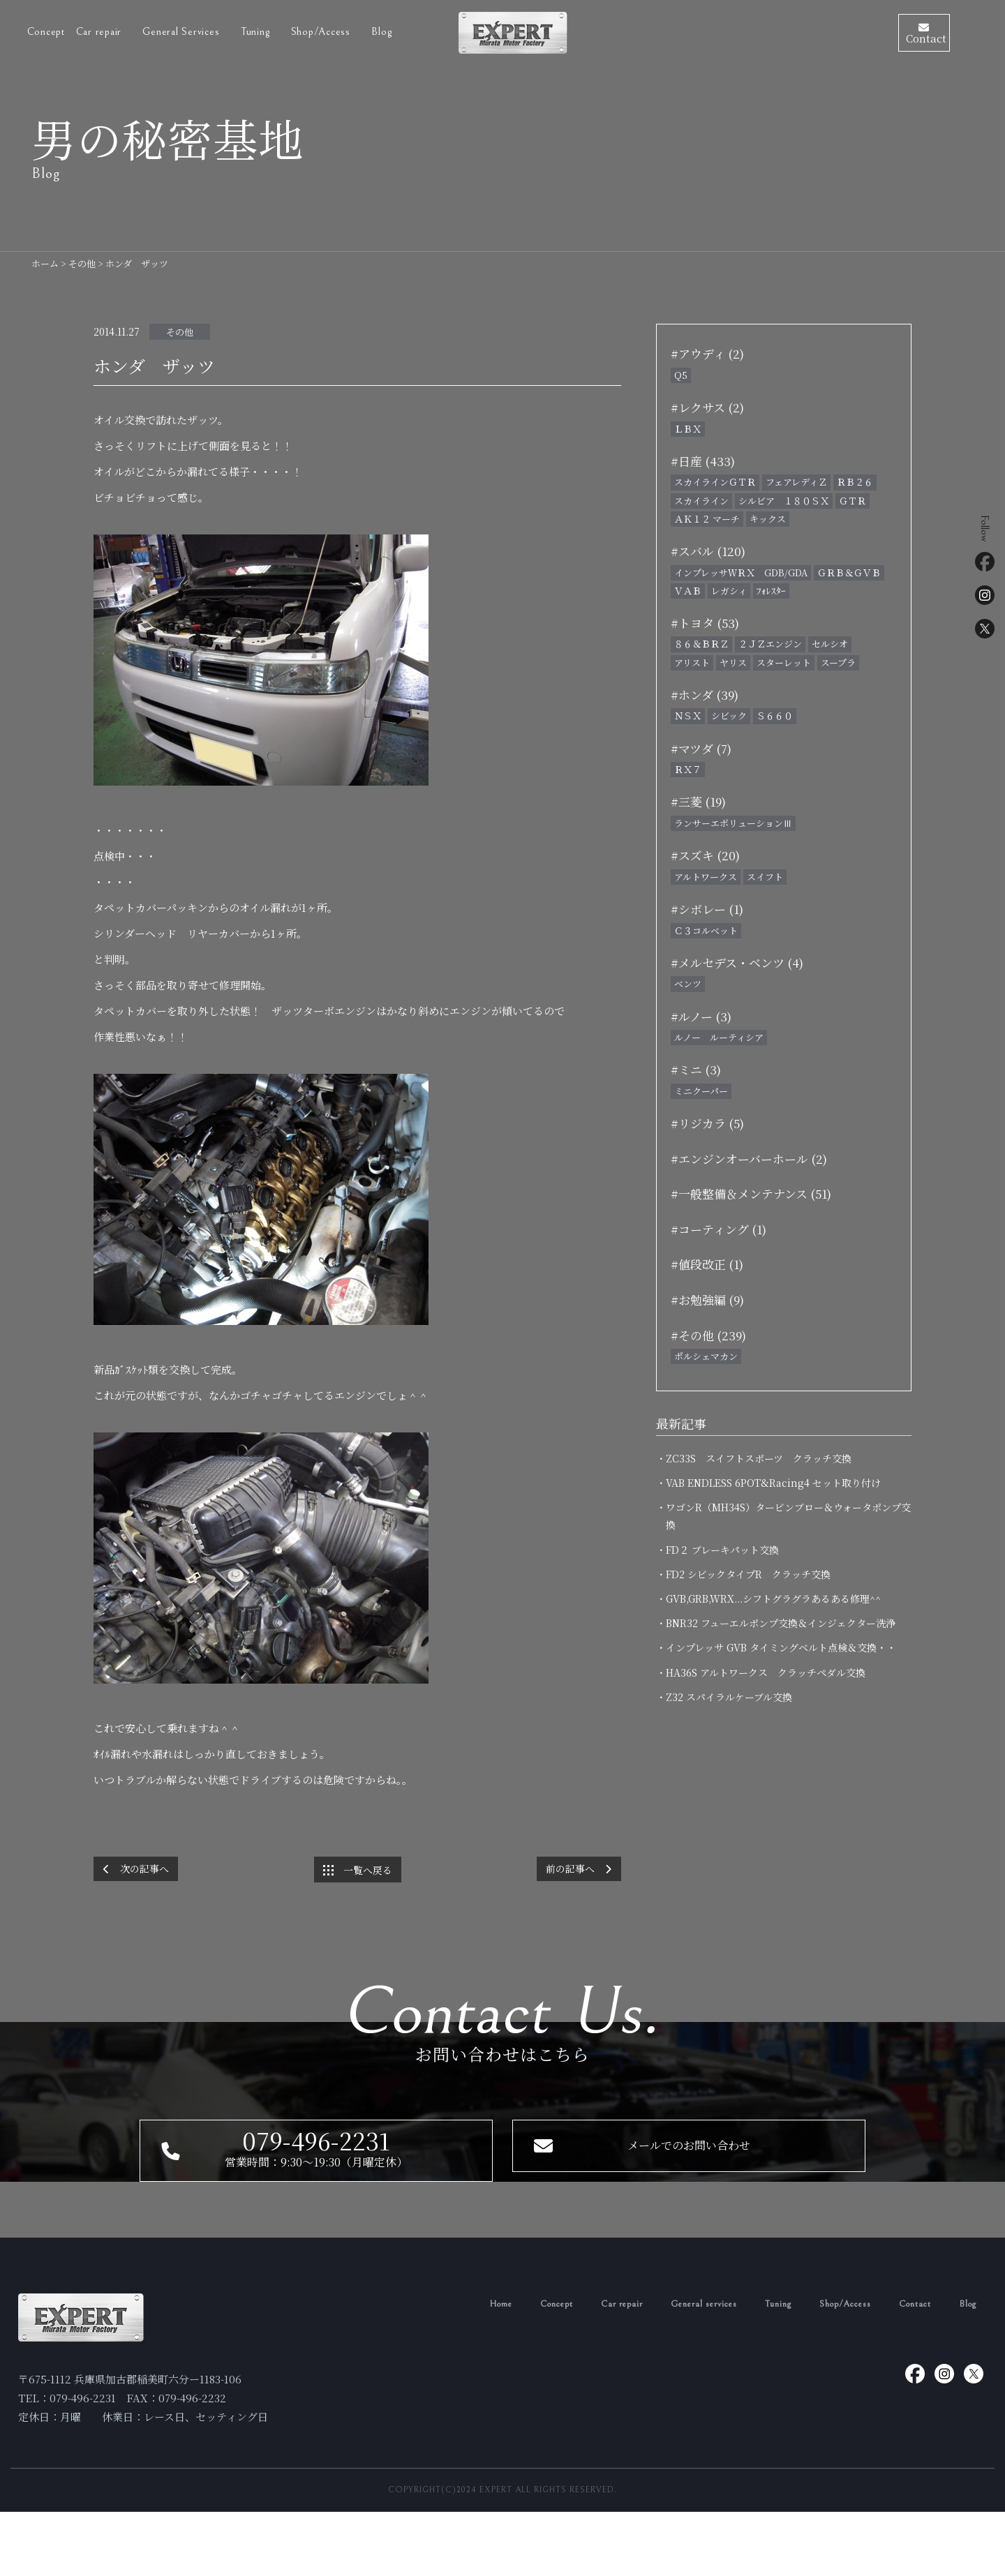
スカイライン (701, 500)
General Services (182, 29)
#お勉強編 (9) (707, 1299)
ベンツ (687, 983)
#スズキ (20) (705, 855)
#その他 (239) (708, 1335)
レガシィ (729, 590)
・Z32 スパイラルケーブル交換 (729, 1697)
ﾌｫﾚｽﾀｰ (771, 590)
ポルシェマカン (706, 1356)
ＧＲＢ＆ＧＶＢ (849, 572)
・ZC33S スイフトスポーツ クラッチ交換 (758, 1458)
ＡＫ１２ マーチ (707, 518)
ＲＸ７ (687, 769)
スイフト (765, 876)
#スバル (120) (708, 551)
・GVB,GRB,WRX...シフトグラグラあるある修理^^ (773, 1598)
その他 (179, 331)
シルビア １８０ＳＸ (783, 500)
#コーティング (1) (718, 1229)
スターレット (784, 662)
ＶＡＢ (687, 590)
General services (677, 2368)
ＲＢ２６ (855, 481)
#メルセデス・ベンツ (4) (737, 962)
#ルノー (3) (701, 1016)
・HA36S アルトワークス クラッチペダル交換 (765, 1672)
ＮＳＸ (687, 715)
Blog (381, 29)
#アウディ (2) (707, 353)
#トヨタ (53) (705, 622)
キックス (768, 518)
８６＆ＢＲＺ (701, 643)
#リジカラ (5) (707, 1123)
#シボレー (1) (707, 909)
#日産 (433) (703, 461)
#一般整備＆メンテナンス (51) (751, 1193)
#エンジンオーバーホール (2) (749, 1158)
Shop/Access (322, 29)
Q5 (680, 375)
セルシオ (830, 643)
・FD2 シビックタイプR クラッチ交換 (753, 1574)
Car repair (100, 29)
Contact (909, 2368)
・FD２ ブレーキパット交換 (722, 1550)
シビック (729, 715)
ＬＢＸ (687, 428)
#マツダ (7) (701, 748)
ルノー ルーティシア (719, 1037)
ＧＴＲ (852, 500)
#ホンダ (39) (704, 694)
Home (453, 2368)
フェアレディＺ (796, 481)
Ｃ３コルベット (706, 930)
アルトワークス (705, 876)
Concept (46, 29)
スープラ (838, 662)
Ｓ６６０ (775, 715)
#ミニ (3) (696, 1069)
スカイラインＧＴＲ (715, 481)
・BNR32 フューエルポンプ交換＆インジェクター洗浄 (780, 1623)
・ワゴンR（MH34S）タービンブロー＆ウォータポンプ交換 (788, 1516)
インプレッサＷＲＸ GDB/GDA (740, 572)
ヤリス (733, 662)
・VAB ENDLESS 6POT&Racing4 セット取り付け (773, 1483)
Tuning (257, 29)
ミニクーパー (701, 1091)
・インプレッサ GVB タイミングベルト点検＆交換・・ (781, 1647)
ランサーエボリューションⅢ (733, 823)
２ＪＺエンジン (770, 643)
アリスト (692, 662)
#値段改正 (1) (707, 1264)
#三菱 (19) (698, 801)
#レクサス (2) (707, 407)
